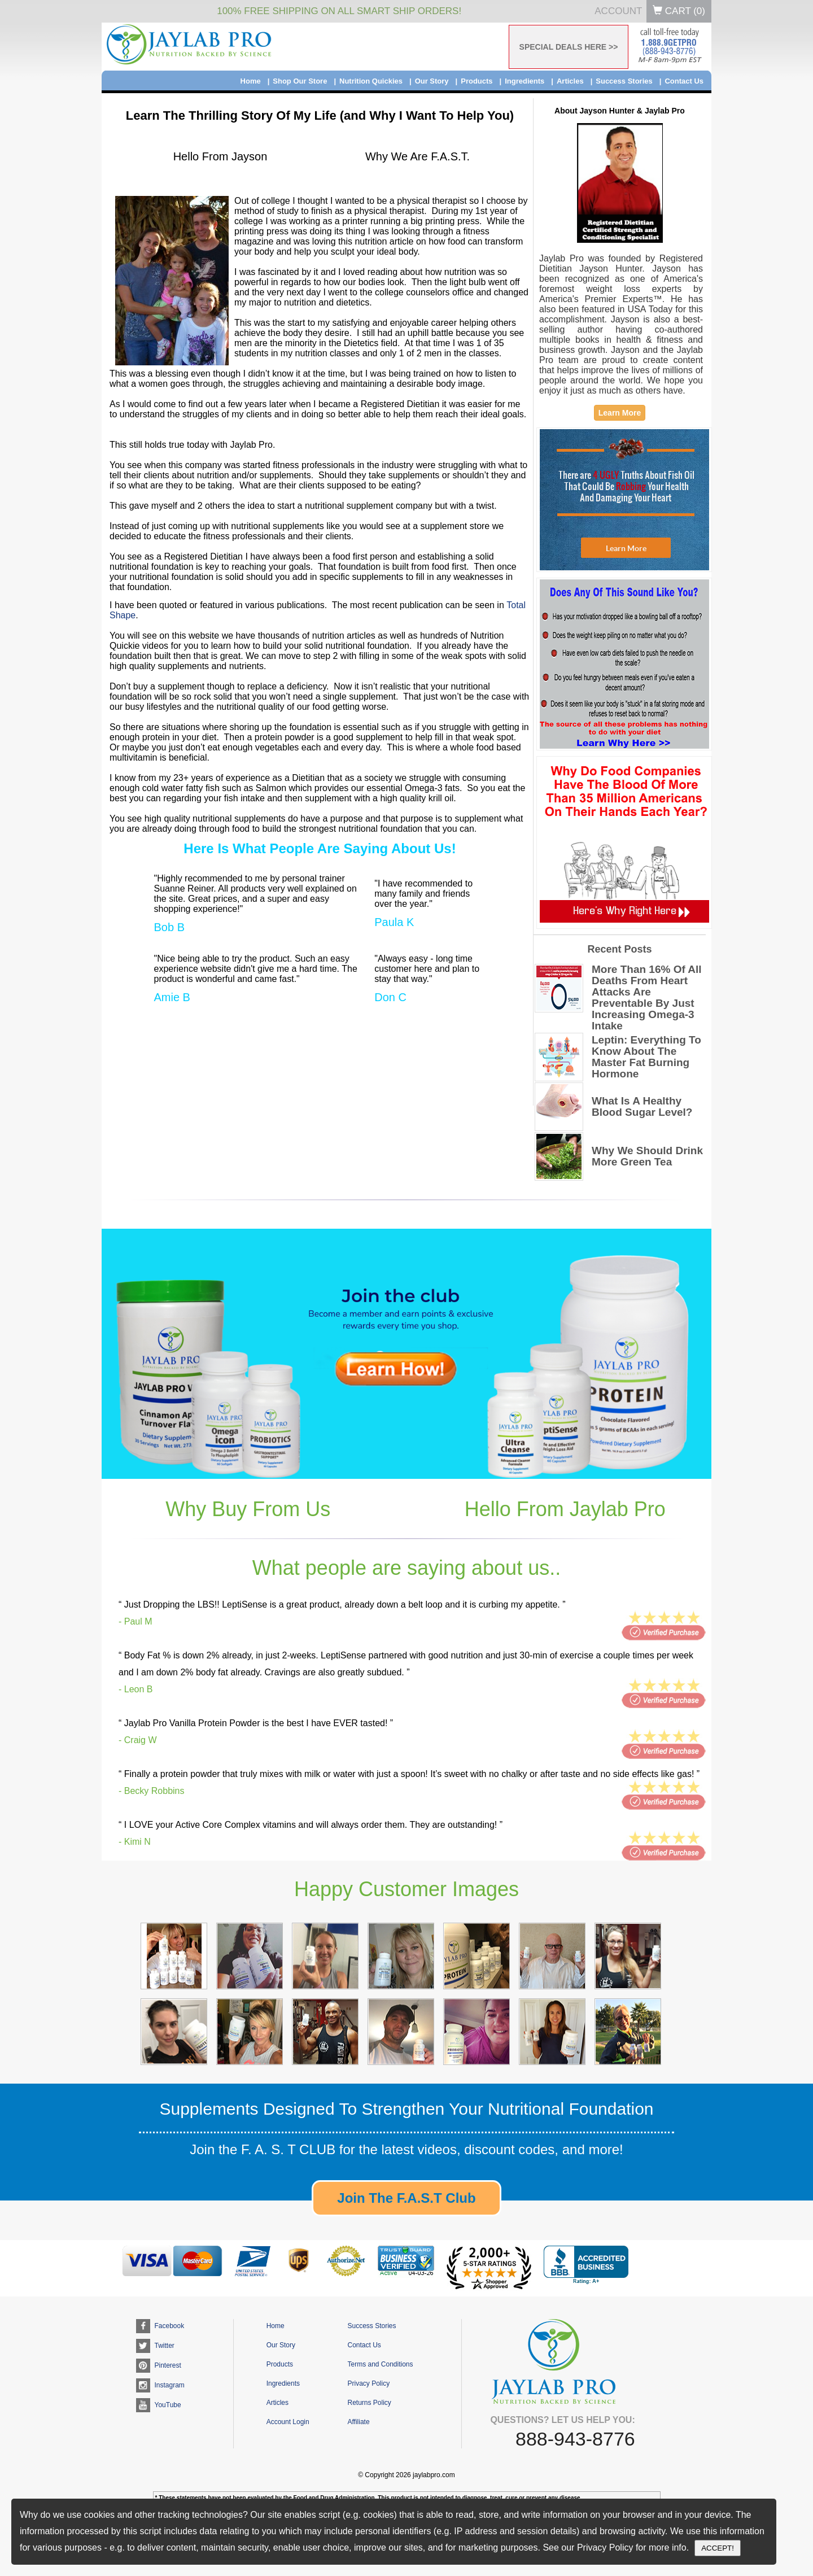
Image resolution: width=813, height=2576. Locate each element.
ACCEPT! (717, 2548)
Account (618, 11)
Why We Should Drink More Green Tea (647, 1156)
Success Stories (624, 81)
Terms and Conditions (380, 2364)
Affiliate (358, 2422)
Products (476, 81)
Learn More (619, 412)
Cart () (679, 11)
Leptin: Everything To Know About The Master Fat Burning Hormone (646, 1057)
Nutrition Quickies (371, 81)
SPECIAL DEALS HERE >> (568, 46)
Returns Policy (369, 2403)
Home (251, 81)
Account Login (287, 2422)
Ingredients (524, 81)
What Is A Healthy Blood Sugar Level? (642, 1106)
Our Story (432, 81)
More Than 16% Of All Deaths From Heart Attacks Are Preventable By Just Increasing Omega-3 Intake (647, 998)
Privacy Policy (368, 2383)
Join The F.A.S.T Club (406, 2198)
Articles (570, 81)
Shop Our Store (300, 81)
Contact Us (684, 81)
